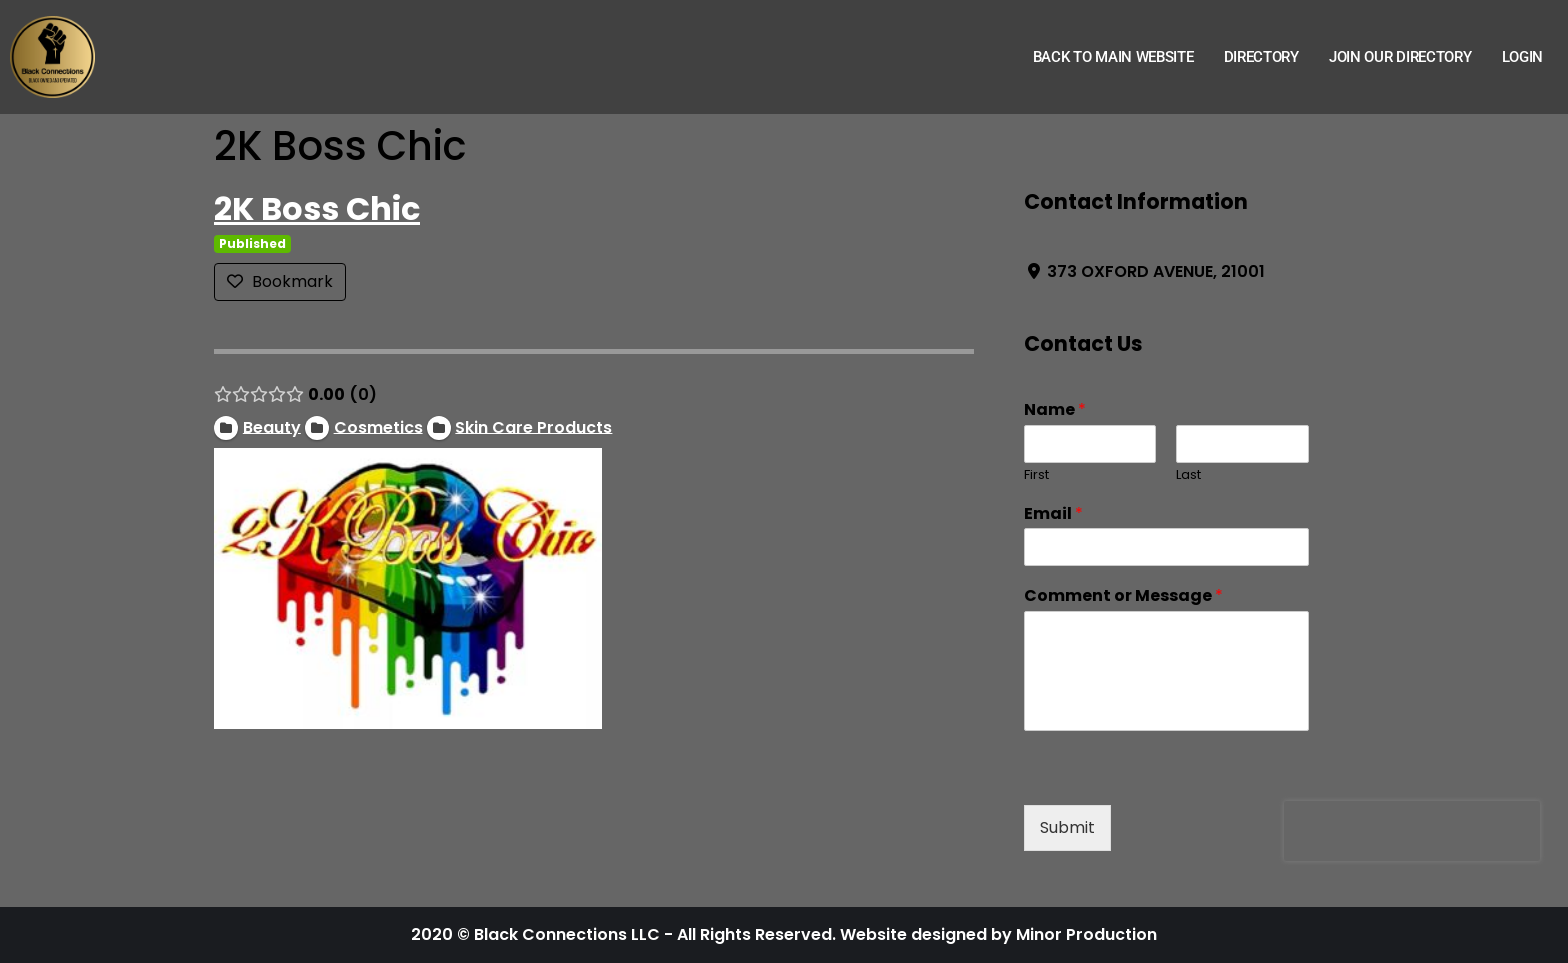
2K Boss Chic (317, 208)
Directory (1261, 57)
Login (1523, 57)
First (1036, 475)
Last (1188, 475)
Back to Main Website (1113, 57)
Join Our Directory (1400, 57)
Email (1053, 514)
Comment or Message (1123, 596)
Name (1055, 410)
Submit (1067, 827)
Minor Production (1086, 934)
